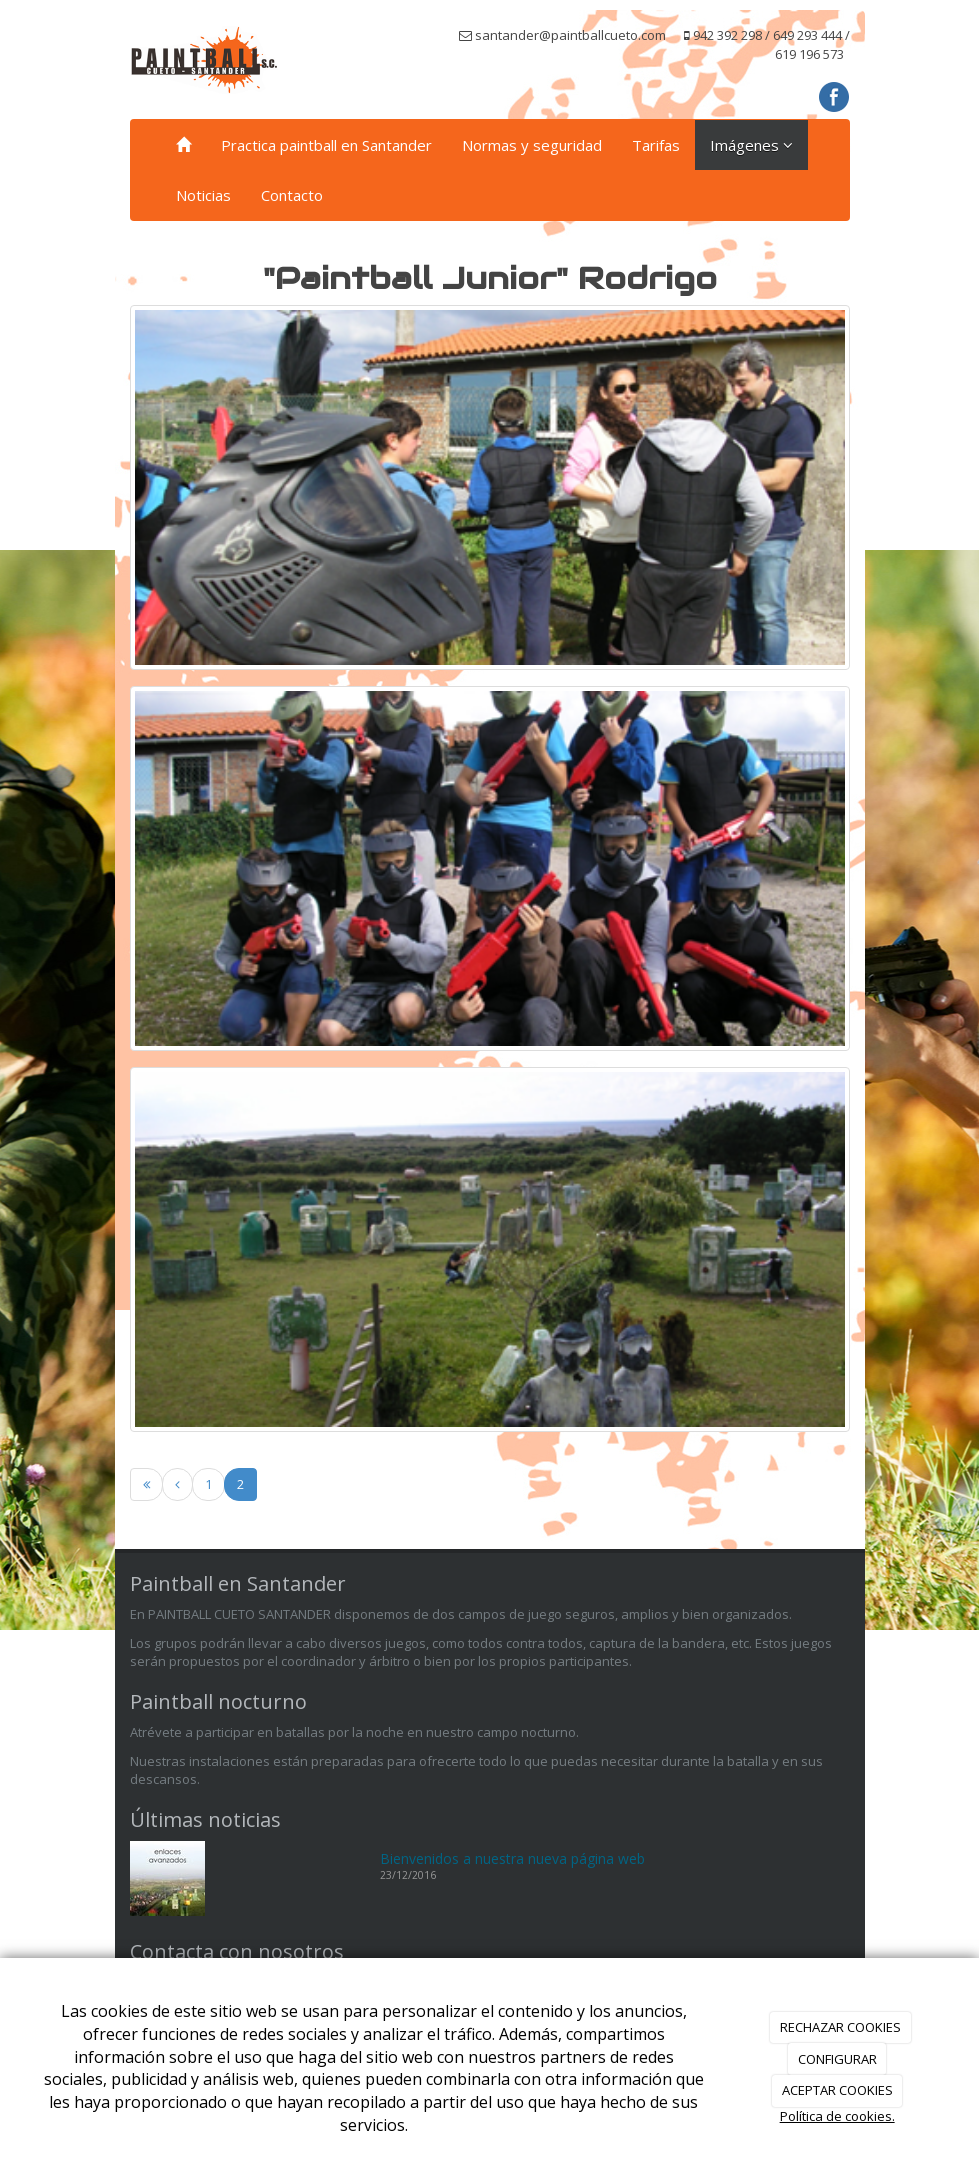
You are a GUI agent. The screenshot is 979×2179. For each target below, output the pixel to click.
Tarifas (656, 145)
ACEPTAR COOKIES (837, 2090)
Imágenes (751, 145)
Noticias (203, 195)
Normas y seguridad (532, 145)
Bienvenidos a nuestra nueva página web (512, 1858)
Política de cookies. (837, 2116)
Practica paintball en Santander (326, 145)
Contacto (292, 195)
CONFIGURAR (837, 2059)
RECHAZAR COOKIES (840, 2027)
